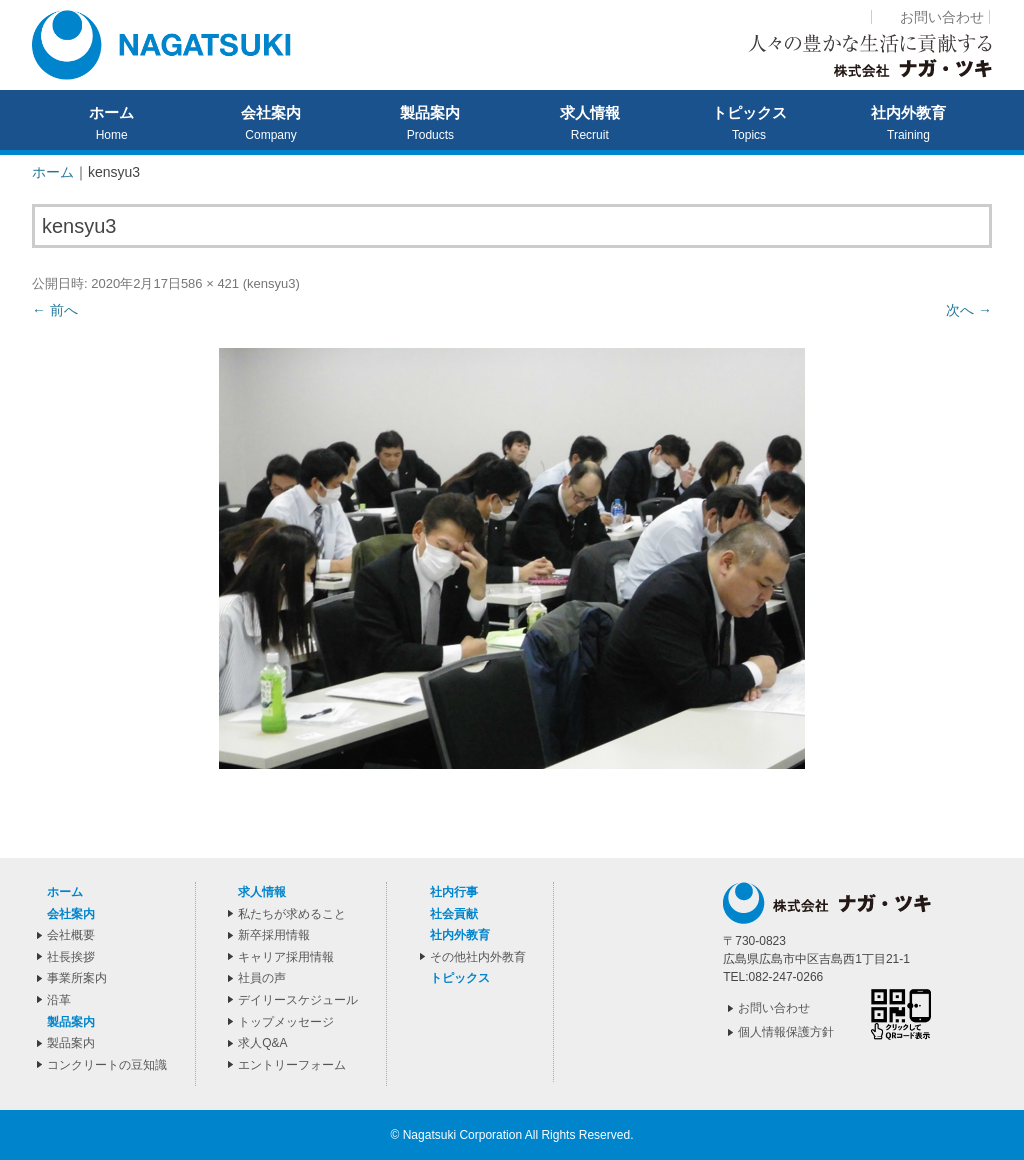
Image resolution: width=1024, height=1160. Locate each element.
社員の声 (262, 978)
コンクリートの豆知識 (107, 1065)
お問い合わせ (942, 17)
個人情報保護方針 (786, 1032)
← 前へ (55, 310)
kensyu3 (271, 283)
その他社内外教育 (478, 957)
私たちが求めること (292, 914)
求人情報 (590, 113)
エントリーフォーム (292, 1065)
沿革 (59, 1000)
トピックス (749, 113)
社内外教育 (908, 113)
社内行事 (454, 892)
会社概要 (71, 935)
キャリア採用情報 (286, 957)
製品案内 (430, 113)
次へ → (969, 310)
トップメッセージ (286, 1022)
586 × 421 (210, 283)
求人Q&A (262, 1043)
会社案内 (271, 113)
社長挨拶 (71, 957)
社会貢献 (454, 914)
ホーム (111, 113)
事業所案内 (77, 978)
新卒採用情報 (274, 935)
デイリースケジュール (298, 1000)
